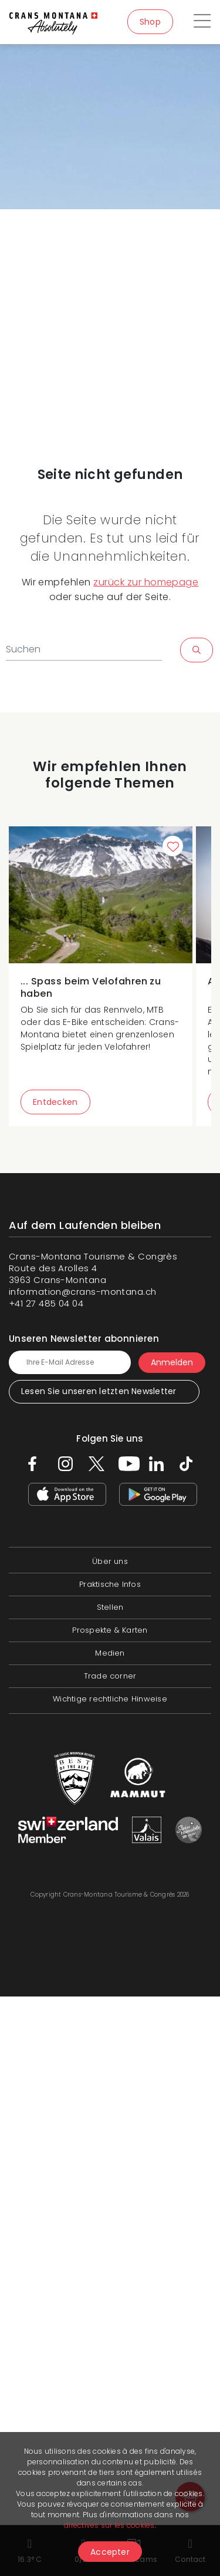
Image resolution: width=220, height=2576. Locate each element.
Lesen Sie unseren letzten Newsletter (99, 1391)
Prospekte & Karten (109, 1630)
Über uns (110, 1561)
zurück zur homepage (145, 582)
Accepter (110, 2552)
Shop (150, 22)
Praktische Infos (110, 1584)
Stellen (110, 1607)
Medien (109, 1653)
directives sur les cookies (109, 2525)
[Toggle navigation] (202, 22)
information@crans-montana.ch (83, 1291)
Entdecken (55, 1102)
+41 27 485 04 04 (46, 1303)
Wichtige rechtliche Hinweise (110, 1698)
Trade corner (110, 1675)
